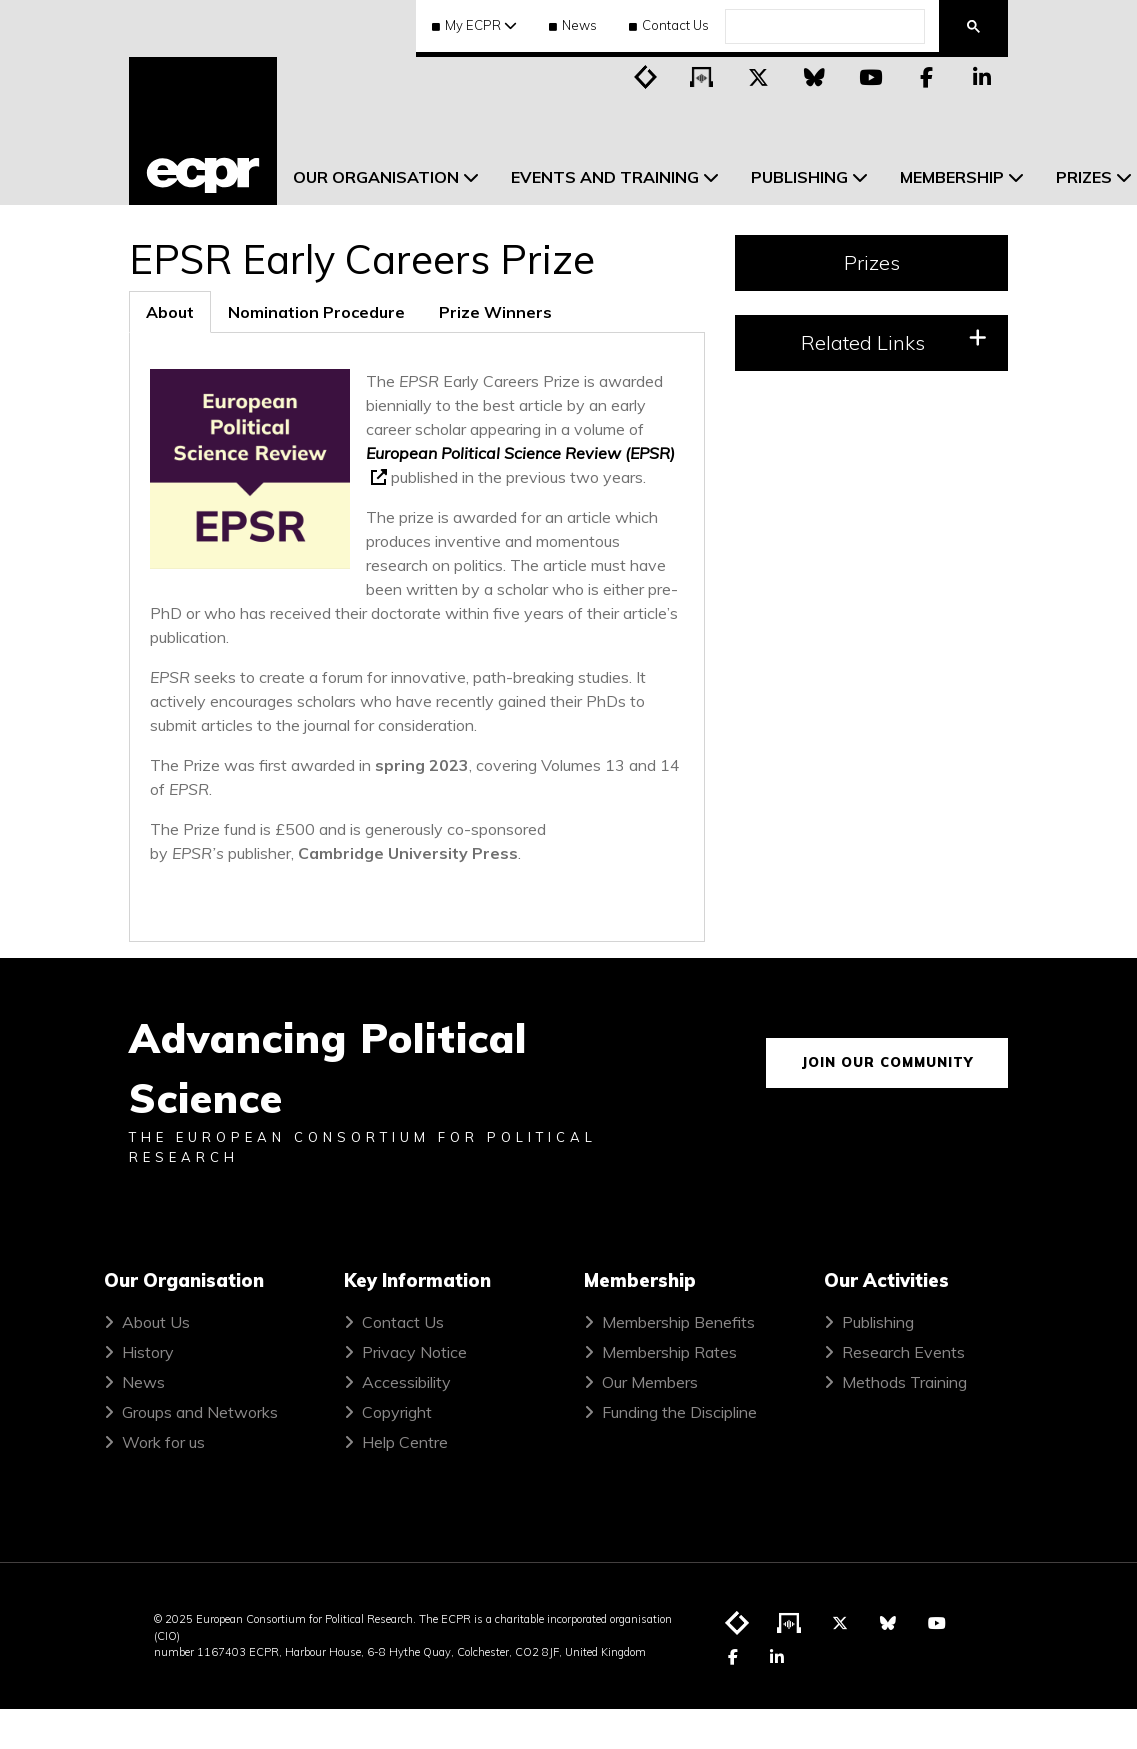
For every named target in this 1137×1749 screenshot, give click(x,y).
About (170, 312)
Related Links (894, 341)
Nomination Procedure (316, 312)
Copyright (397, 1412)
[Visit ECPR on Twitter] (758, 76)
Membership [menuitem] (952, 177)
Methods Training (904, 1382)
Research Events (903, 1352)
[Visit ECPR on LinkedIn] (982, 76)
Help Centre (405, 1442)
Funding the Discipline (679, 1412)
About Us (156, 1322)
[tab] (170, 312)
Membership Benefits (678, 1322)
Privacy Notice (414, 1352)
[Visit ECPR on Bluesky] (814, 76)
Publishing (878, 1322)
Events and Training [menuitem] (605, 177)
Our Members (650, 1382)
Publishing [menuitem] (799, 177)
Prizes (872, 262)
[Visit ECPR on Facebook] (926, 76)
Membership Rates (669, 1352)
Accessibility (406, 1382)
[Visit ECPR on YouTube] (870, 76)
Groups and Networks (200, 1412)
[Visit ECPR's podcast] (702, 76)
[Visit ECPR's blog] (646, 76)
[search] (823, 27)
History (148, 1352)
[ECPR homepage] (203, 131)
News (573, 25)
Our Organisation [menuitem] (376, 177)
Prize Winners (495, 312)
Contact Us (669, 25)
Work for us (163, 1442)
